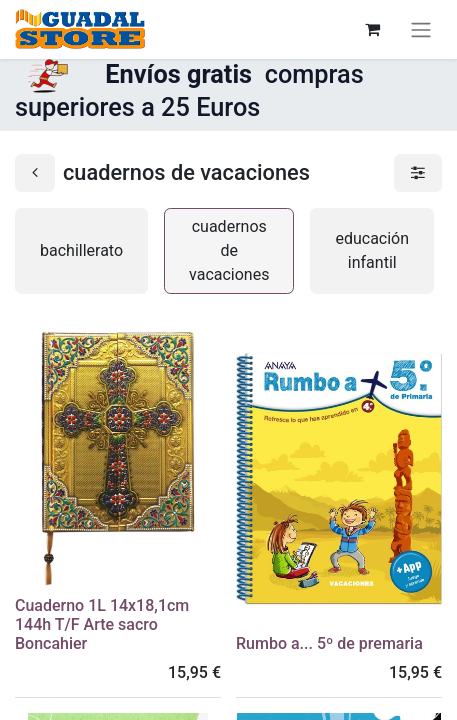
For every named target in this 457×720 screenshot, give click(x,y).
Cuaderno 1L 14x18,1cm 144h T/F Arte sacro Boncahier (102, 624)
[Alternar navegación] (421, 29)
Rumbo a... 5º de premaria (329, 643)
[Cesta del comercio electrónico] (372, 29)
